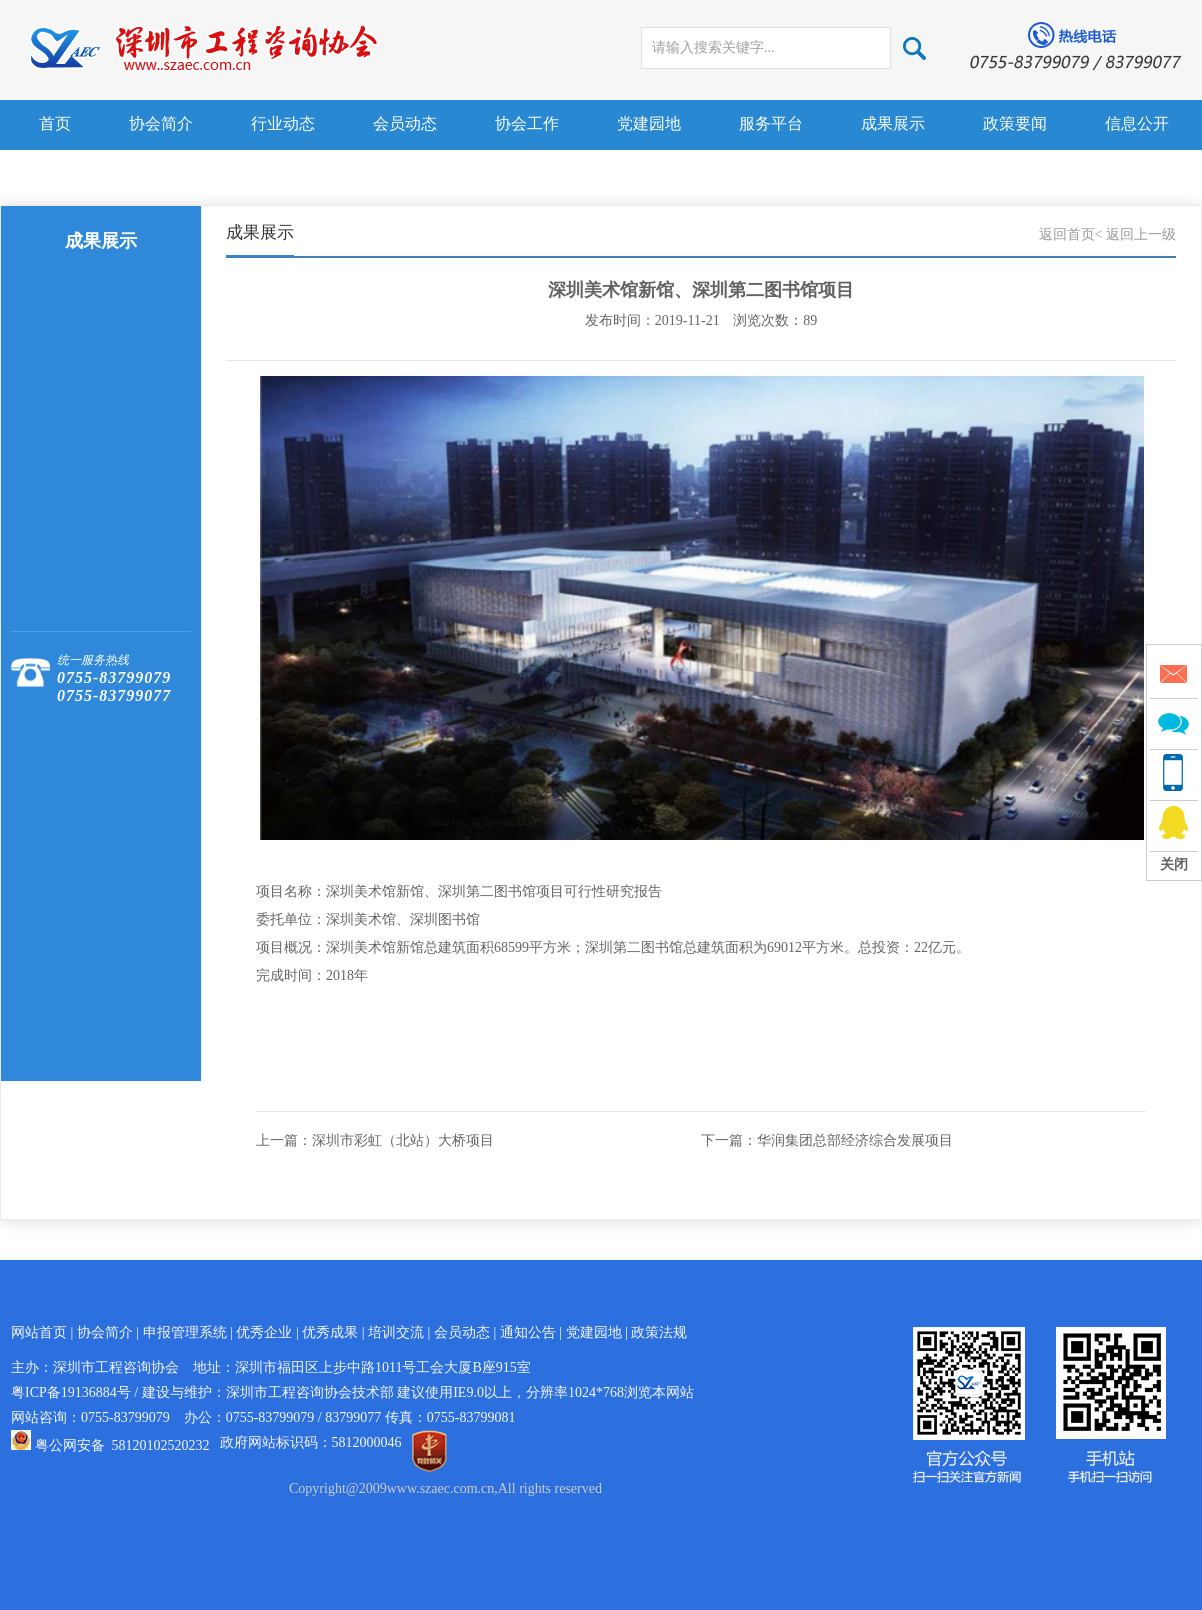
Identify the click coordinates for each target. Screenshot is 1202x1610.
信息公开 (1137, 123)
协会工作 (527, 123)
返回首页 (1067, 234)
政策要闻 (1015, 123)
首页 (55, 123)
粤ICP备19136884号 (71, 1392)
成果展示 (893, 123)
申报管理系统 (185, 1332)
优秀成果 (330, 1332)
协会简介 (161, 123)
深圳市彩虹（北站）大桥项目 (403, 1140)
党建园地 (649, 123)
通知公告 (528, 1332)
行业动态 (283, 123)
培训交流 (396, 1332)
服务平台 (771, 123)
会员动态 (405, 123)
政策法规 (659, 1332)
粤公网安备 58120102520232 (122, 1445)
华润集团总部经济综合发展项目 (855, 1140)
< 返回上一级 (1135, 234)
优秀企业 (264, 1332)
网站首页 (39, 1332)
